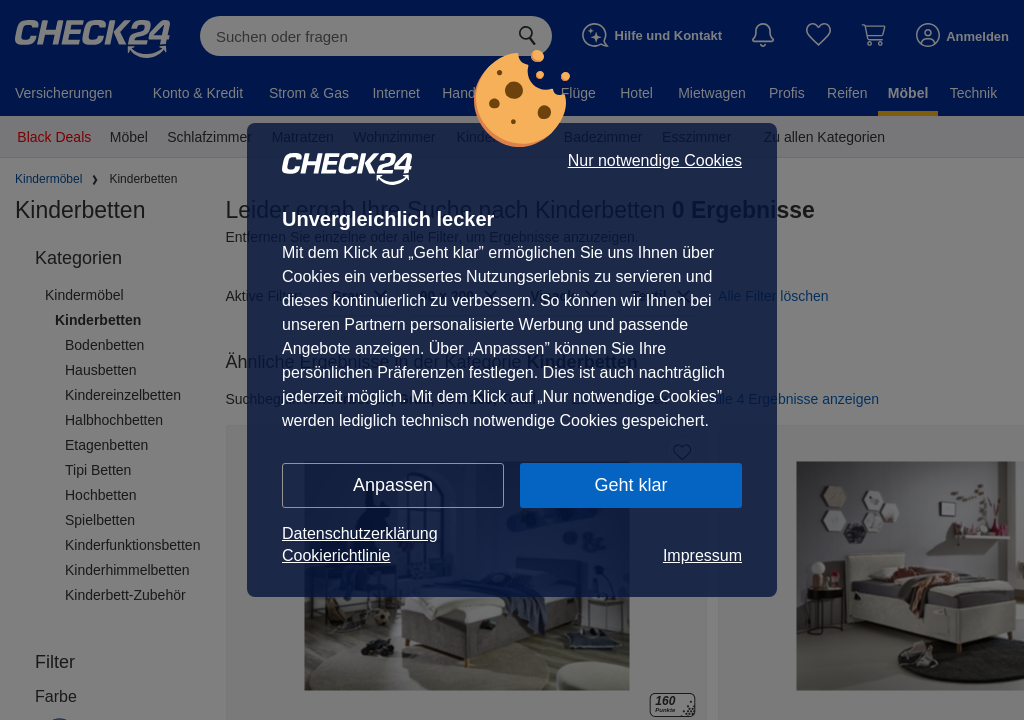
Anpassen (393, 485)
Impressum (702, 555)
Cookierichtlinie (336, 555)
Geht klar (630, 485)
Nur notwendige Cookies (655, 161)
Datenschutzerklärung (360, 533)
